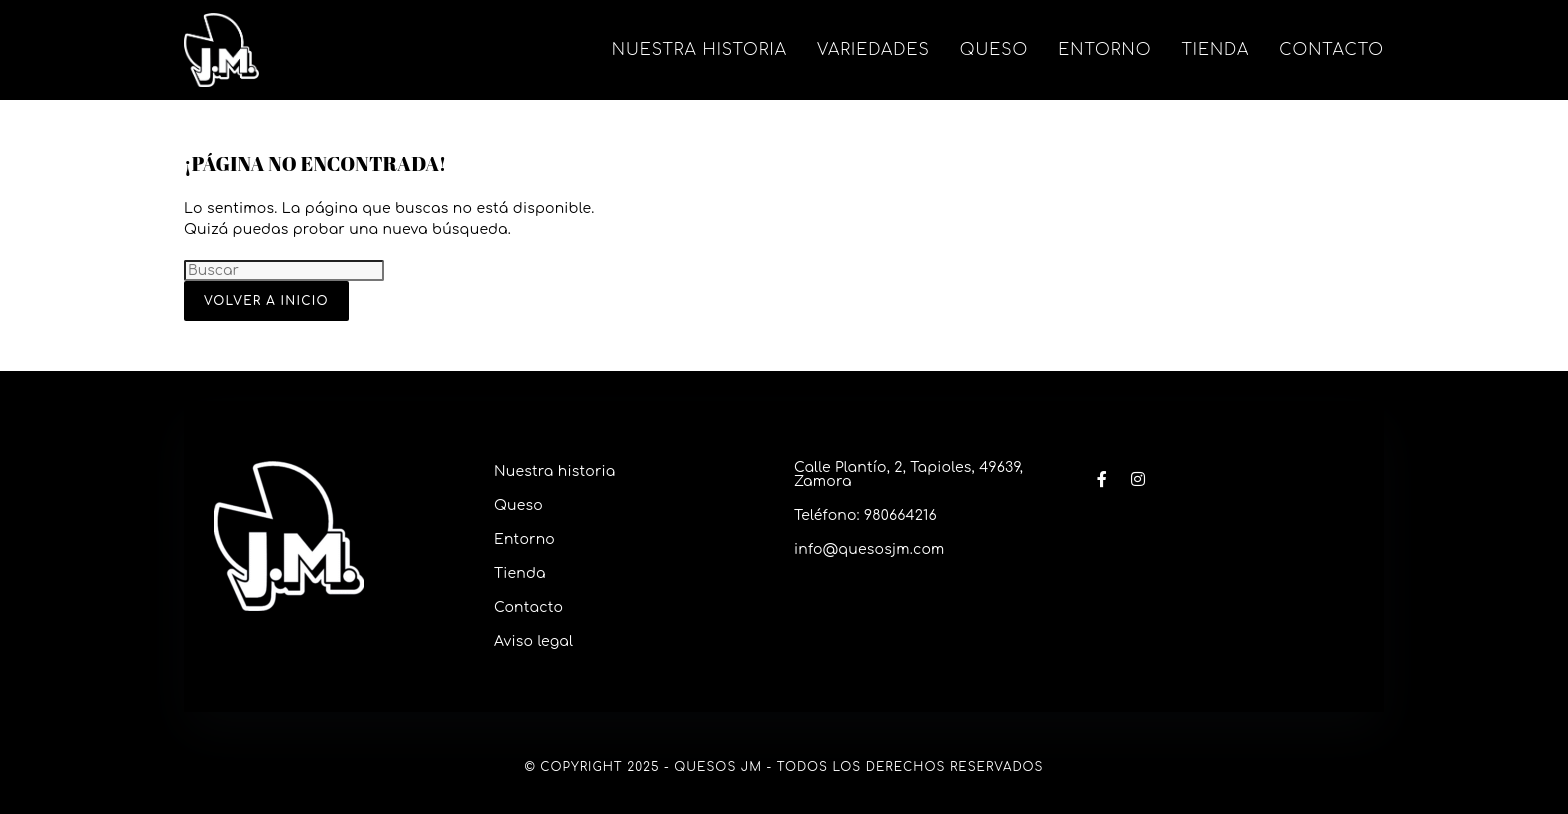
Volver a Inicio (266, 301)
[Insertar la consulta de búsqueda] (284, 270)
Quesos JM (718, 767)
